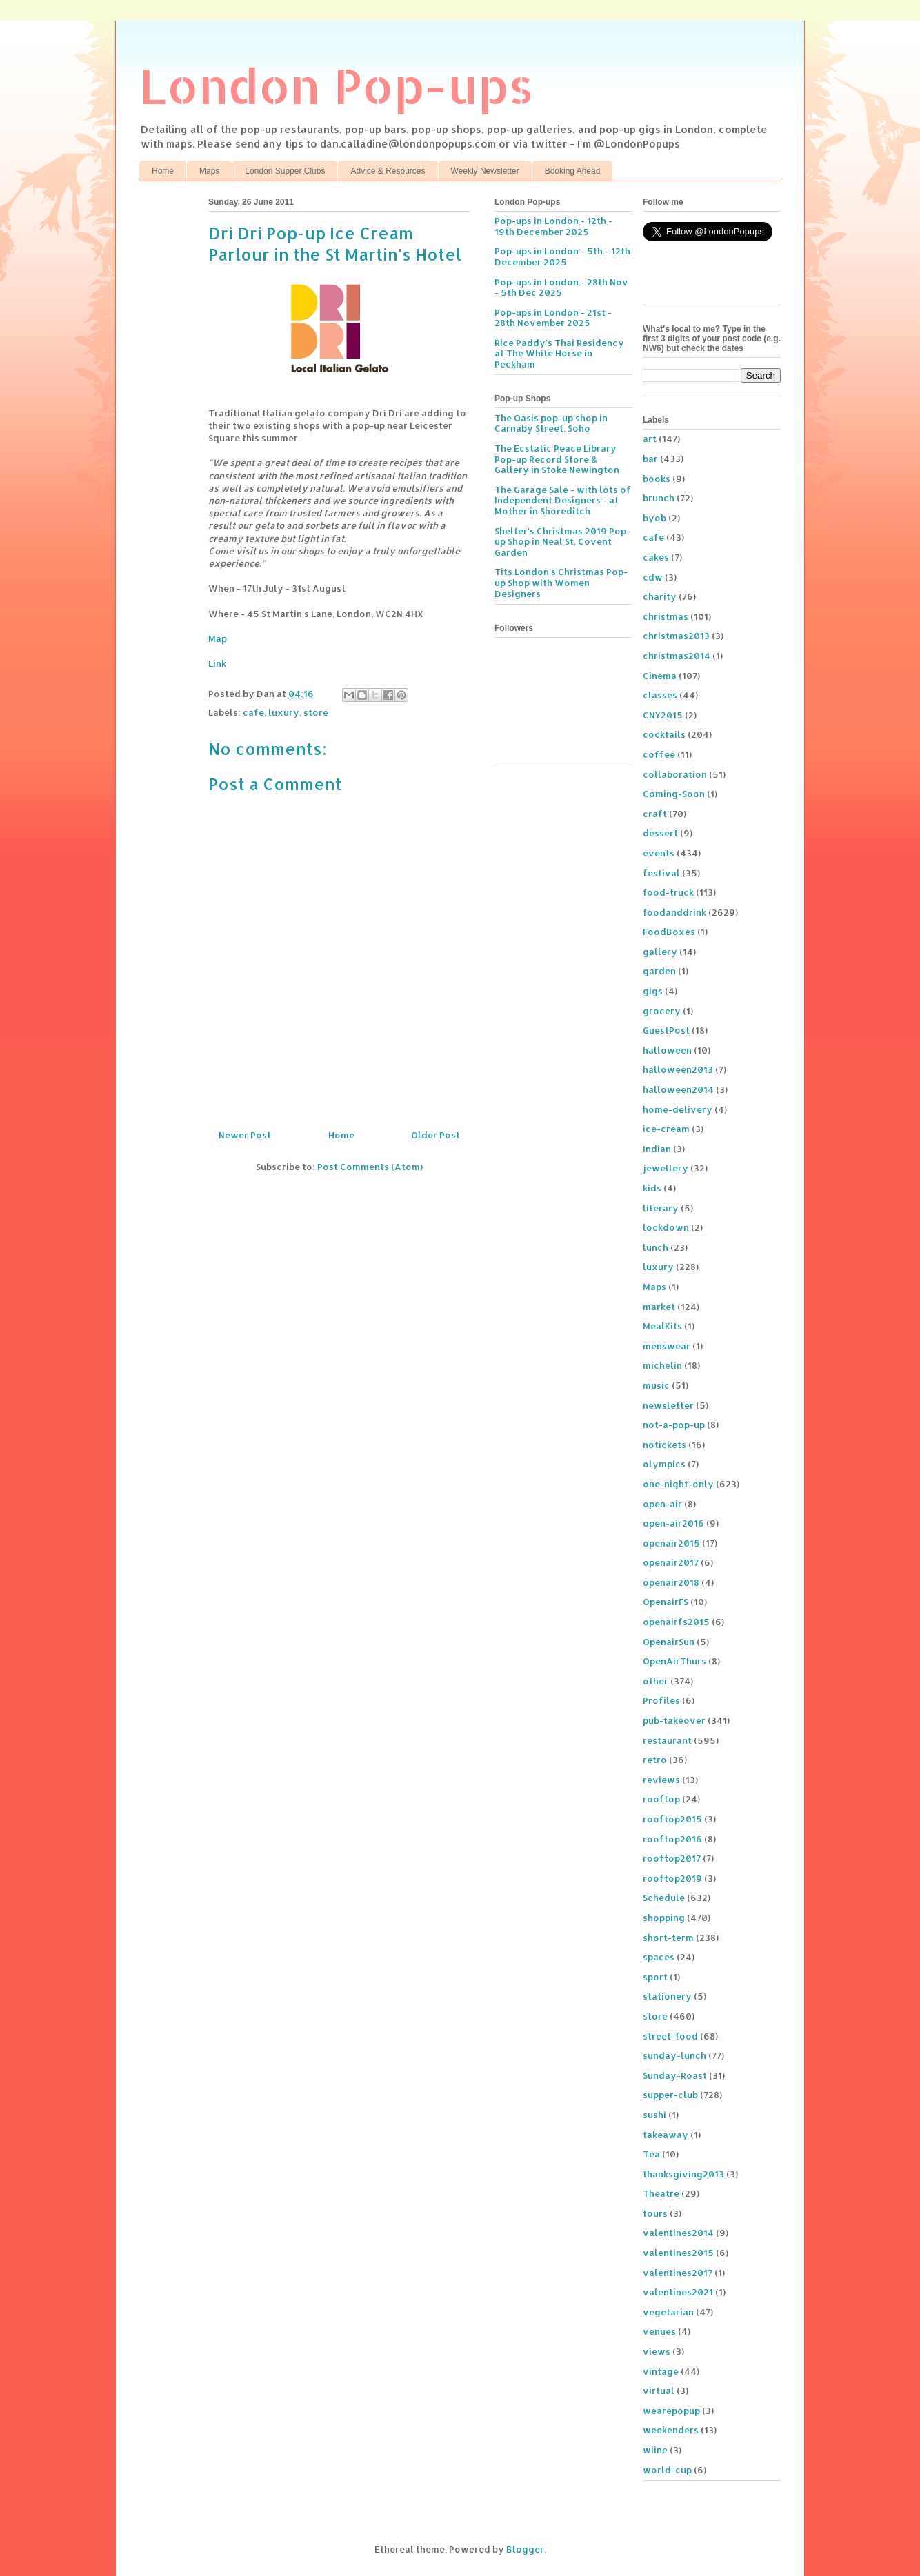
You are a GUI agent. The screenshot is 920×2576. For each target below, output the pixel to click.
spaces (658, 1956)
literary (661, 1208)
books (656, 478)
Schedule (664, 1897)
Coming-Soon (674, 793)
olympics (664, 1463)
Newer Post (245, 1134)
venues (659, 2331)
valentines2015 (678, 2252)
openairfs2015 (676, 1621)
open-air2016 (673, 1523)
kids (652, 1188)
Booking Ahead (573, 171)
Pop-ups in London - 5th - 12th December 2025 (562, 256)
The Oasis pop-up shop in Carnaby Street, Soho (551, 423)
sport (655, 1976)
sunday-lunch (674, 2055)
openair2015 (671, 1543)
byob (654, 517)
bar (650, 458)
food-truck (668, 892)
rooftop (661, 1798)
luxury (283, 712)
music (656, 1385)
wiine (655, 2449)
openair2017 (671, 1562)
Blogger (525, 2549)
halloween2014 (678, 1089)
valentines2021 (678, 2291)
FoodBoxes (669, 931)
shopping (664, 1917)
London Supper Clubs (285, 171)
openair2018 (671, 1582)
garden (659, 970)
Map (217, 638)
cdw (653, 577)
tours (655, 2213)
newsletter (668, 1405)
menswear (666, 1345)
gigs (653, 990)
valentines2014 (678, 2232)
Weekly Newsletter (485, 171)
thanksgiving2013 (683, 2174)
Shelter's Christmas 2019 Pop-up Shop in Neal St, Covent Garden (562, 541)
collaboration (675, 774)
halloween (667, 1050)
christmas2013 (676, 635)
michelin (662, 1365)
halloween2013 (678, 1069)
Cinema (660, 675)
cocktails (664, 734)
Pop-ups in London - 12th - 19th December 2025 (553, 226)
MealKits (662, 1325)
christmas (665, 616)
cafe (253, 712)
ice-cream (666, 1128)
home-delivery (677, 1109)
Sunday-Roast (675, 2075)
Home (163, 171)
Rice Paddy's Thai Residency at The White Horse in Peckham (559, 353)
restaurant (667, 1740)
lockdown (666, 1227)
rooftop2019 (672, 1878)
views (656, 2351)
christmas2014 (676, 655)
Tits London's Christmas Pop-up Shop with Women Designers (561, 582)
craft (655, 813)
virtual (658, 2390)
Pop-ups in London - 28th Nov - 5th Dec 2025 (561, 287)
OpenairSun (668, 1641)
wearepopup (671, 2410)
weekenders (671, 2429)
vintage (661, 2371)
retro (655, 1759)
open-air (662, 1503)
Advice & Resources (387, 171)
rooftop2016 (672, 1838)
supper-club (670, 2094)
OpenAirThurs (674, 1661)
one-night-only (678, 1483)
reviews (661, 1779)
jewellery (665, 1168)
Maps (209, 171)
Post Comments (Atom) (370, 1166)
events (658, 852)
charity (660, 596)
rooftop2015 (672, 1818)
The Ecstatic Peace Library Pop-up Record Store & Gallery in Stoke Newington (556, 459)
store (315, 712)
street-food (670, 2036)
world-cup (667, 2469)
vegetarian (668, 2311)
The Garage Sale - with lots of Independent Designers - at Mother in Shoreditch (562, 500)
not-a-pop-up (674, 1424)
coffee (659, 754)
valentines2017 (677, 2272)
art (650, 438)
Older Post (435, 1134)
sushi (654, 2114)
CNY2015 (663, 715)
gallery (660, 951)
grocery (662, 1010)
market (659, 1306)
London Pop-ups (336, 85)
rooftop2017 (672, 1858)
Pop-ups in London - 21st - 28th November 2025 (553, 318)
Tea (651, 2154)
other (655, 1681)
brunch (658, 497)
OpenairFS (665, 1601)
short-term (668, 1937)
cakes (656, 557)
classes (660, 695)
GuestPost (666, 1030)
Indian (657, 1148)
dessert (660, 832)
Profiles (661, 1700)
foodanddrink (674, 912)
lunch (655, 1247)
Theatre (661, 2193)
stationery (667, 1996)
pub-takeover (674, 1720)
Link (217, 663)
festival (661, 872)
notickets (664, 1444)
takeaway (665, 2134)
